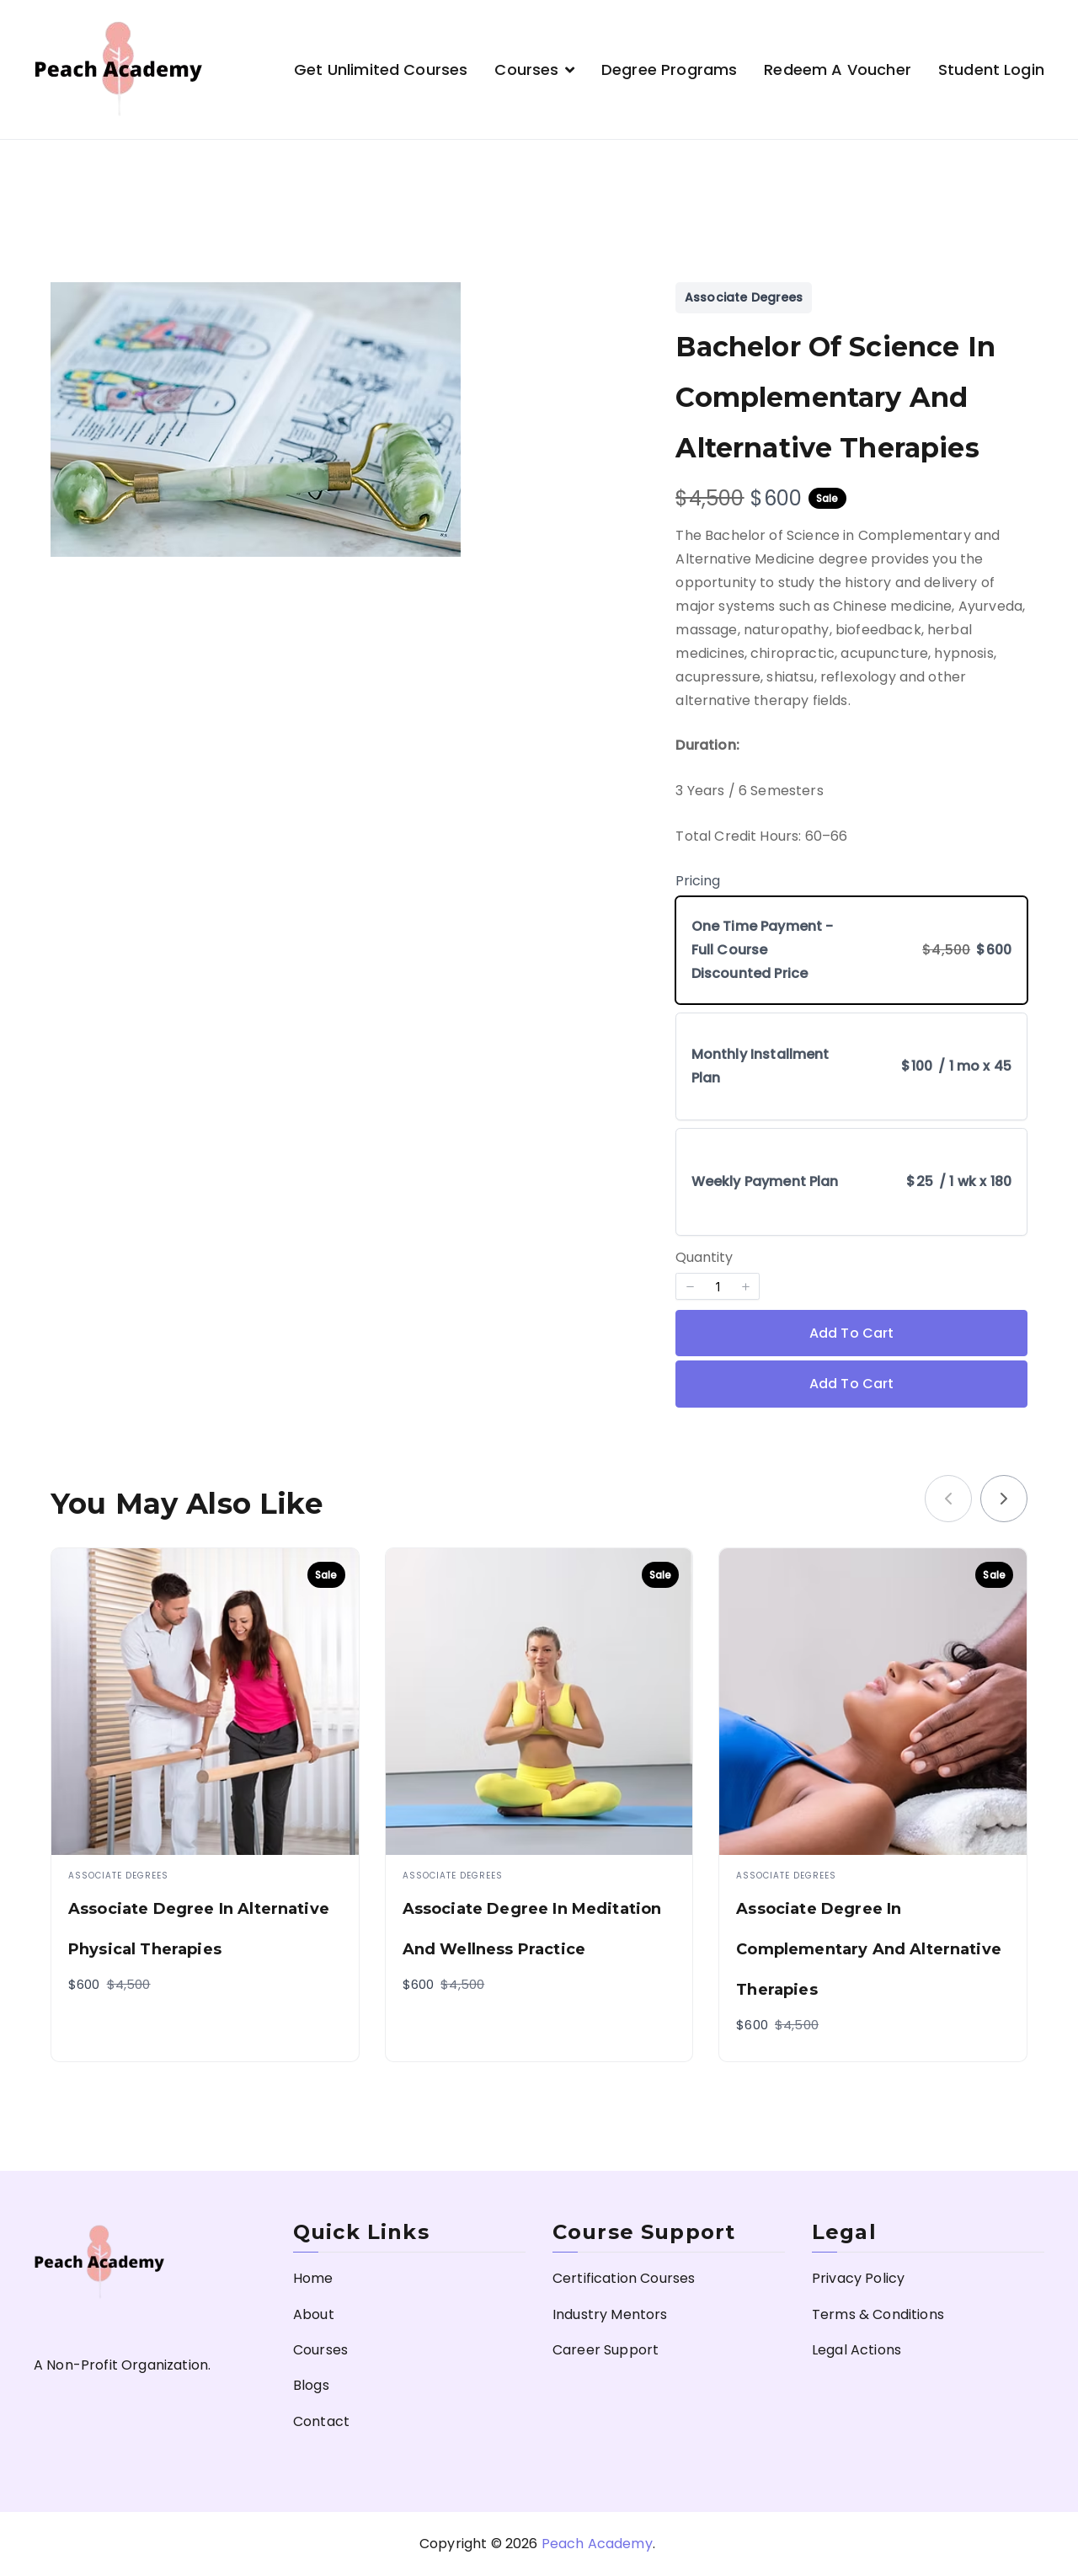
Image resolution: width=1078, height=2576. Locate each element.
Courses (526, 69)
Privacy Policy (858, 2278)
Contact (321, 2421)
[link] (1003, 1498)
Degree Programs (669, 69)
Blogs (311, 2385)
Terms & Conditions (878, 2314)
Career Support (605, 2350)
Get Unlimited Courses (380, 69)
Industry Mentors (610, 2314)
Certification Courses (623, 2278)
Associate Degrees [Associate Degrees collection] (744, 297)
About (313, 2314)
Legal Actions (856, 2350)
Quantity (704, 1257)
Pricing (697, 880)
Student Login (991, 69)
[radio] (851, 950)
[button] (689, 1286)
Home (313, 2278)
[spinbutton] (717, 1286)
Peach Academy (597, 2543)
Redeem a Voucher (837, 69)
